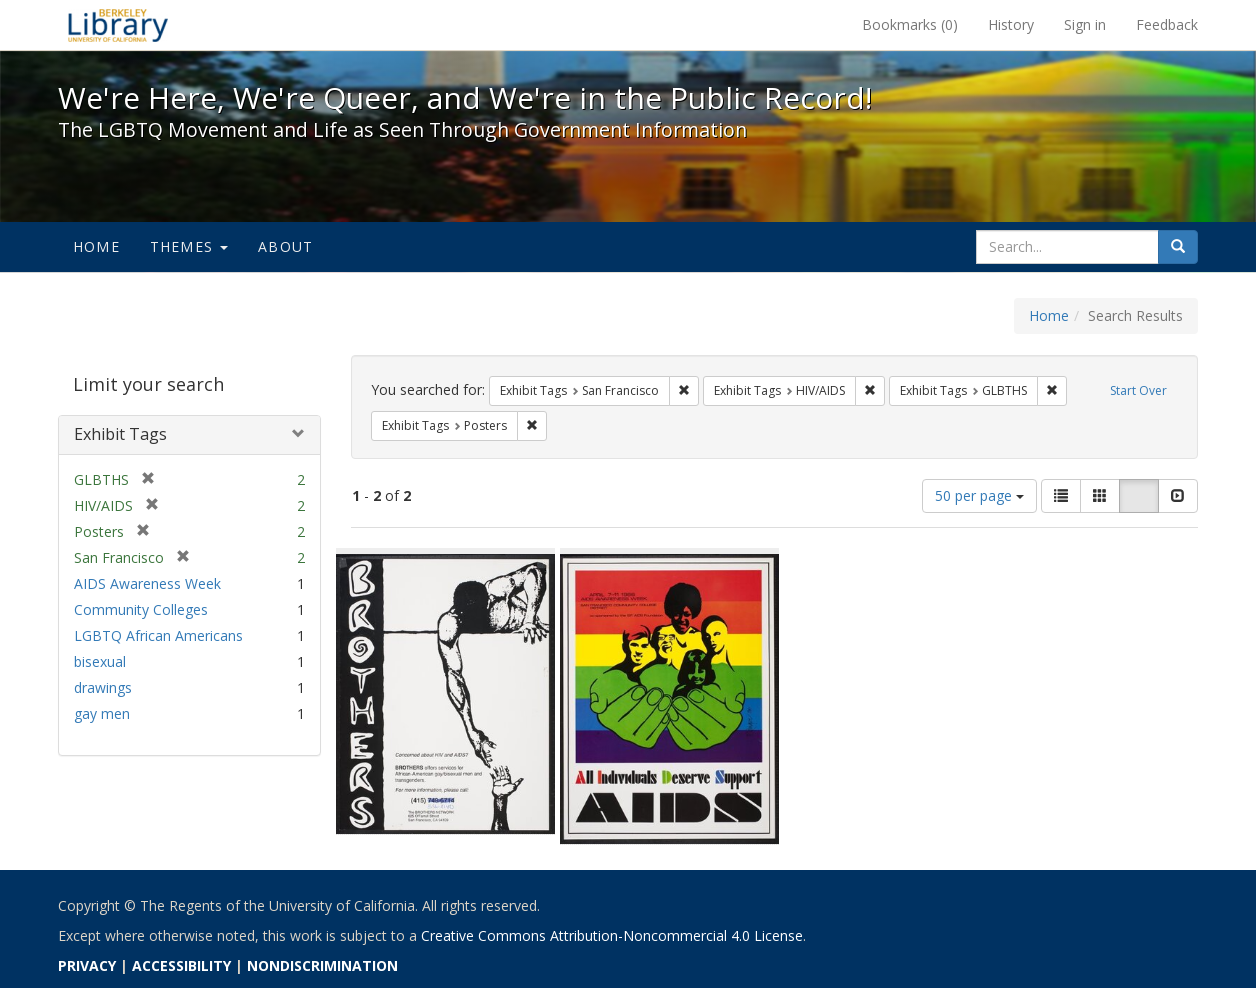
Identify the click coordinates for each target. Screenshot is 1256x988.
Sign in (1085, 24)
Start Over (1138, 390)
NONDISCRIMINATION (322, 965)
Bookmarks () (910, 24)
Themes (189, 246)
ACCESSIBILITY (181, 965)
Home (96, 246)
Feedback (1167, 24)
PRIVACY (87, 965)
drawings (103, 687)
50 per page (979, 495)
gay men (102, 713)
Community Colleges (141, 609)
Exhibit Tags (120, 434)
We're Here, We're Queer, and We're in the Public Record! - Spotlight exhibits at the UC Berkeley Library (118, 25)
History (1011, 24)
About (285, 246)
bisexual (100, 661)
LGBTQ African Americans (158, 635)
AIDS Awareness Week (147, 583)
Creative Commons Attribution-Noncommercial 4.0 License (612, 935)
